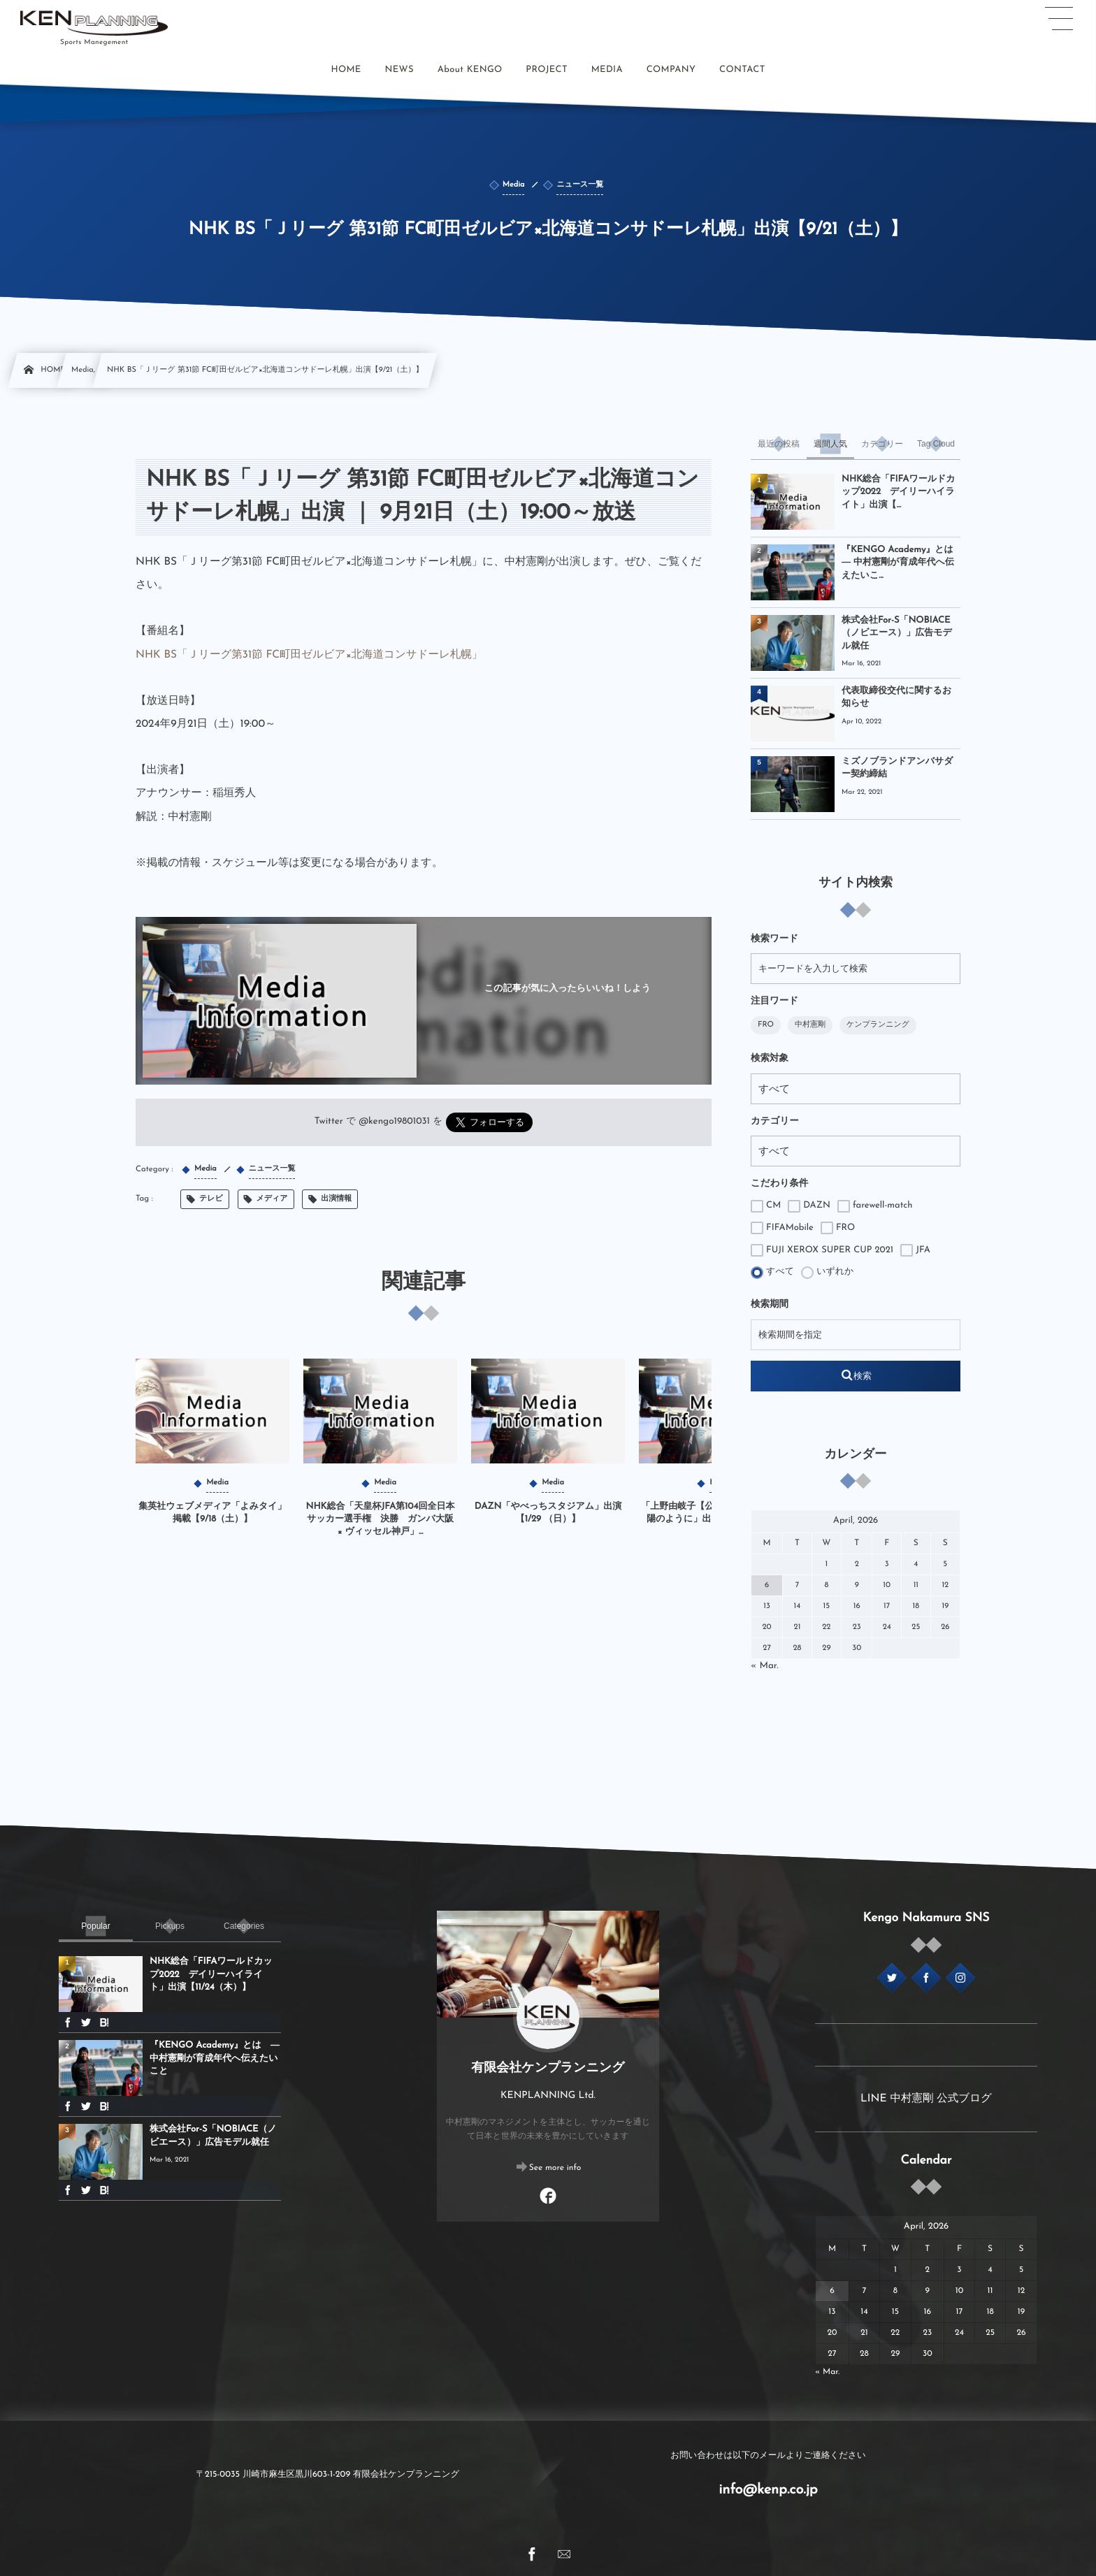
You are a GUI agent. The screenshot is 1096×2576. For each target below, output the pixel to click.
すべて (772, 1272)
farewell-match (875, 1206)
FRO (766, 1025)
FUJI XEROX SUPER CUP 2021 (822, 1250)
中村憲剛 (810, 1025)
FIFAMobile (782, 1228)
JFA (915, 1250)
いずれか (827, 1272)
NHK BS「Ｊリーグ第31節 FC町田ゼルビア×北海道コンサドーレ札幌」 (309, 654)
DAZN (809, 1206)
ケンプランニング (877, 1025)
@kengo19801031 (394, 1122)
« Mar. (765, 1666)
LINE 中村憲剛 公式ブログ (926, 2098)
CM (766, 1206)
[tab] (779, 443)
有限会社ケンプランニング (547, 2068)
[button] (1059, 19)
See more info (555, 2168)
